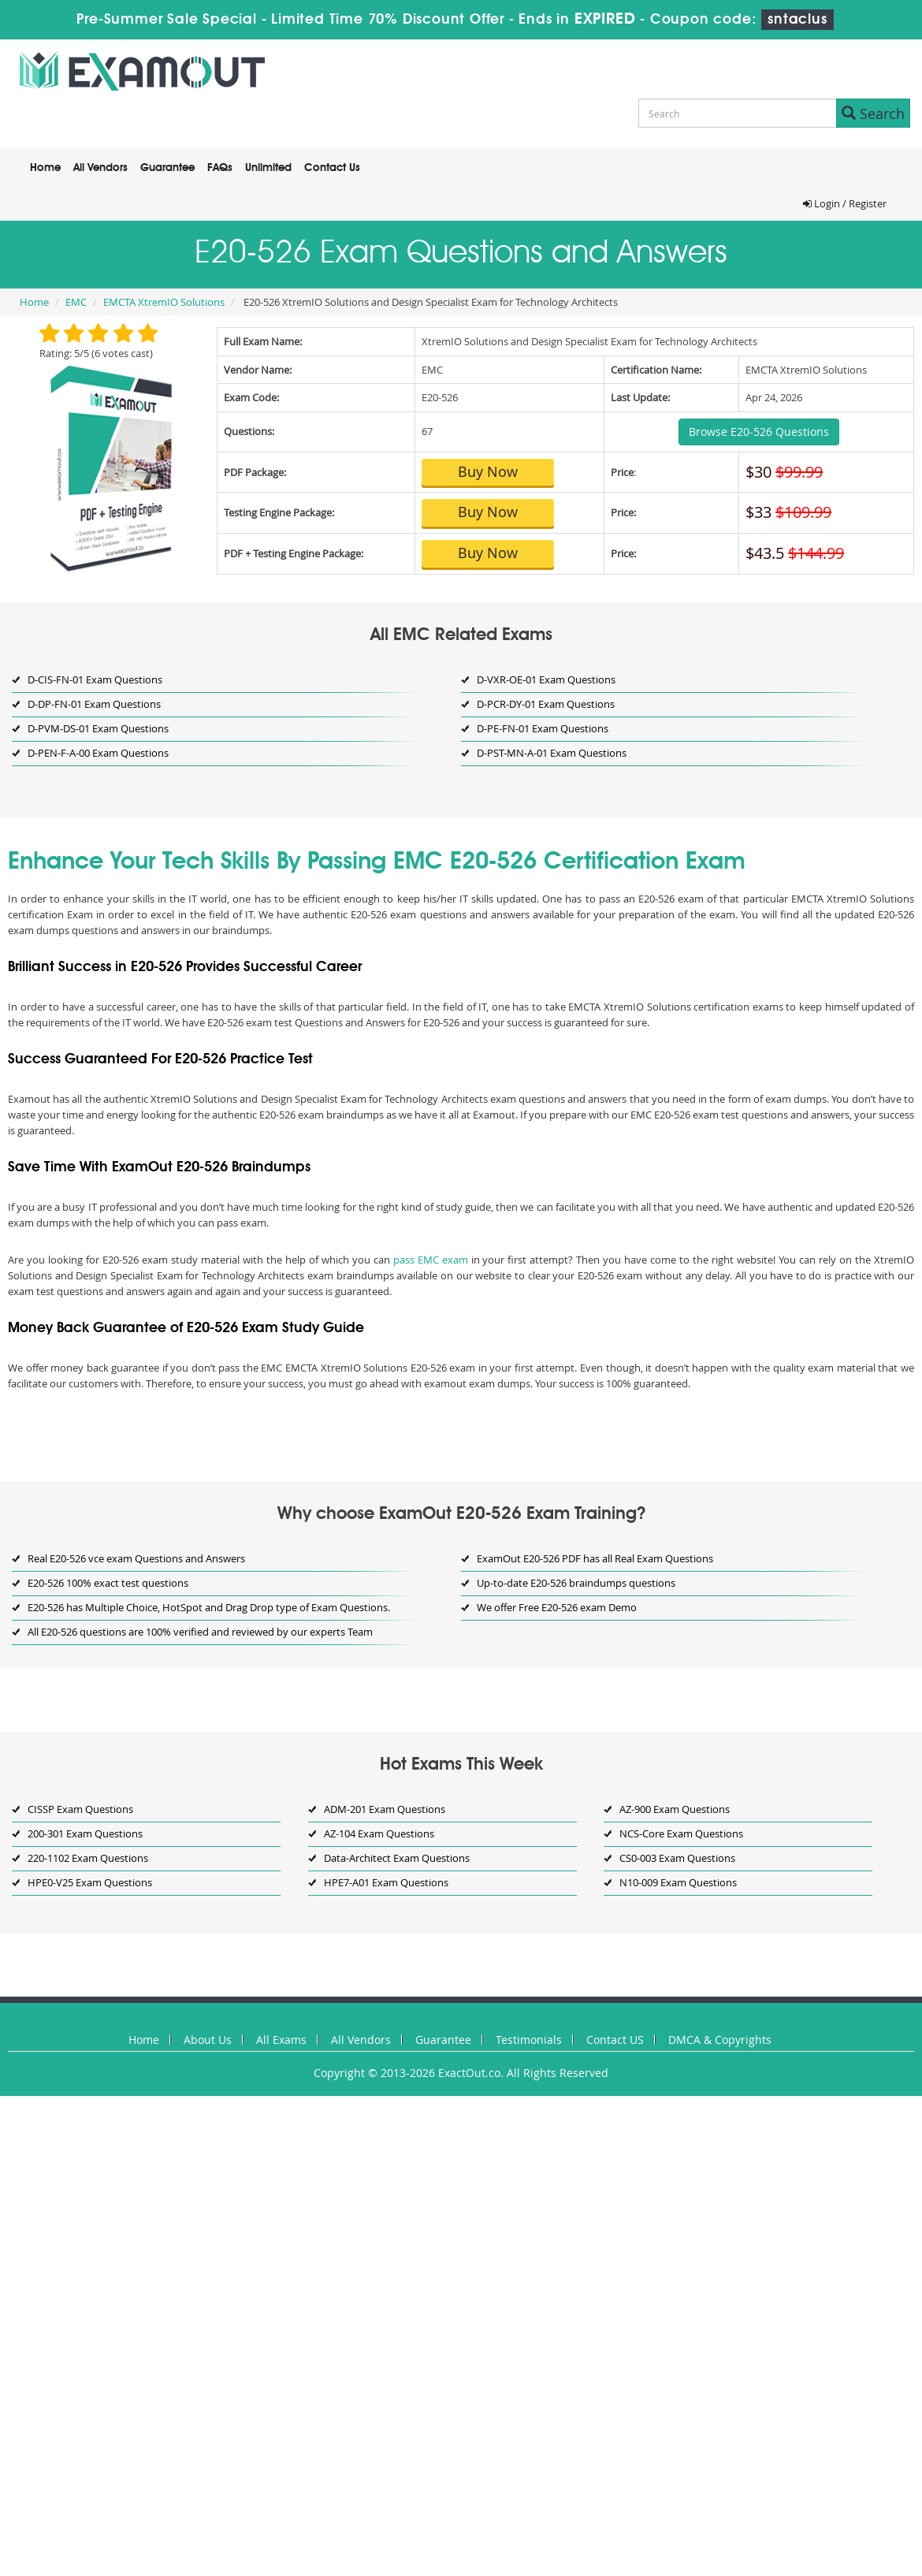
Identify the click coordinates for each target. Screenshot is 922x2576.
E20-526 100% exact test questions (108, 1583)
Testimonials (529, 2039)
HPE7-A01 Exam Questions (386, 1882)
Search (873, 113)
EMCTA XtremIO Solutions (164, 302)
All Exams (281, 2039)
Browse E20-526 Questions (759, 431)
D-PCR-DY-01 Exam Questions (546, 704)
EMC (76, 302)
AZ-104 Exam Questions (379, 1833)
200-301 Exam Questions (85, 1833)
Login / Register (845, 203)
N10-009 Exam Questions (678, 1882)
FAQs (219, 167)
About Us (208, 2039)
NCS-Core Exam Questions (681, 1833)
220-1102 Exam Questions (88, 1858)
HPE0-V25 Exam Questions (90, 1882)
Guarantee (167, 167)
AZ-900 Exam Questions (674, 1809)
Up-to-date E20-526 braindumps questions (576, 1583)
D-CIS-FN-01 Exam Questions (95, 679)
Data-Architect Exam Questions (397, 1858)
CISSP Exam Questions (80, 1809)
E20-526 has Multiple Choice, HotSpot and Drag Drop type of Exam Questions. (209, 1607)
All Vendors (100, 167)
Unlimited (268, 167)
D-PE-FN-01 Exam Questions (542, 728)
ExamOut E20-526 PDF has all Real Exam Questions (595, 1558)
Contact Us (332, 167)
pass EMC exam (430, 1260)
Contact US (615, 2039)
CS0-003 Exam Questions (677, 1858)
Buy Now (488, 471)
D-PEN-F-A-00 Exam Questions (98, 753)
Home (45, 167)
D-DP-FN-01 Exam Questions (94, 704)
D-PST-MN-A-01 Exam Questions (551, 753)
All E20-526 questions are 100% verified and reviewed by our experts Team (200, 1632)
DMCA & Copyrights (719, 2039)
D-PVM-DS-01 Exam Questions (98, 728)
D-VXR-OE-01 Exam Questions (546, 679)
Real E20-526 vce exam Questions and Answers (136, 1558)
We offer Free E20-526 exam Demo (557, 1607)
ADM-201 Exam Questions (384, 1809)
